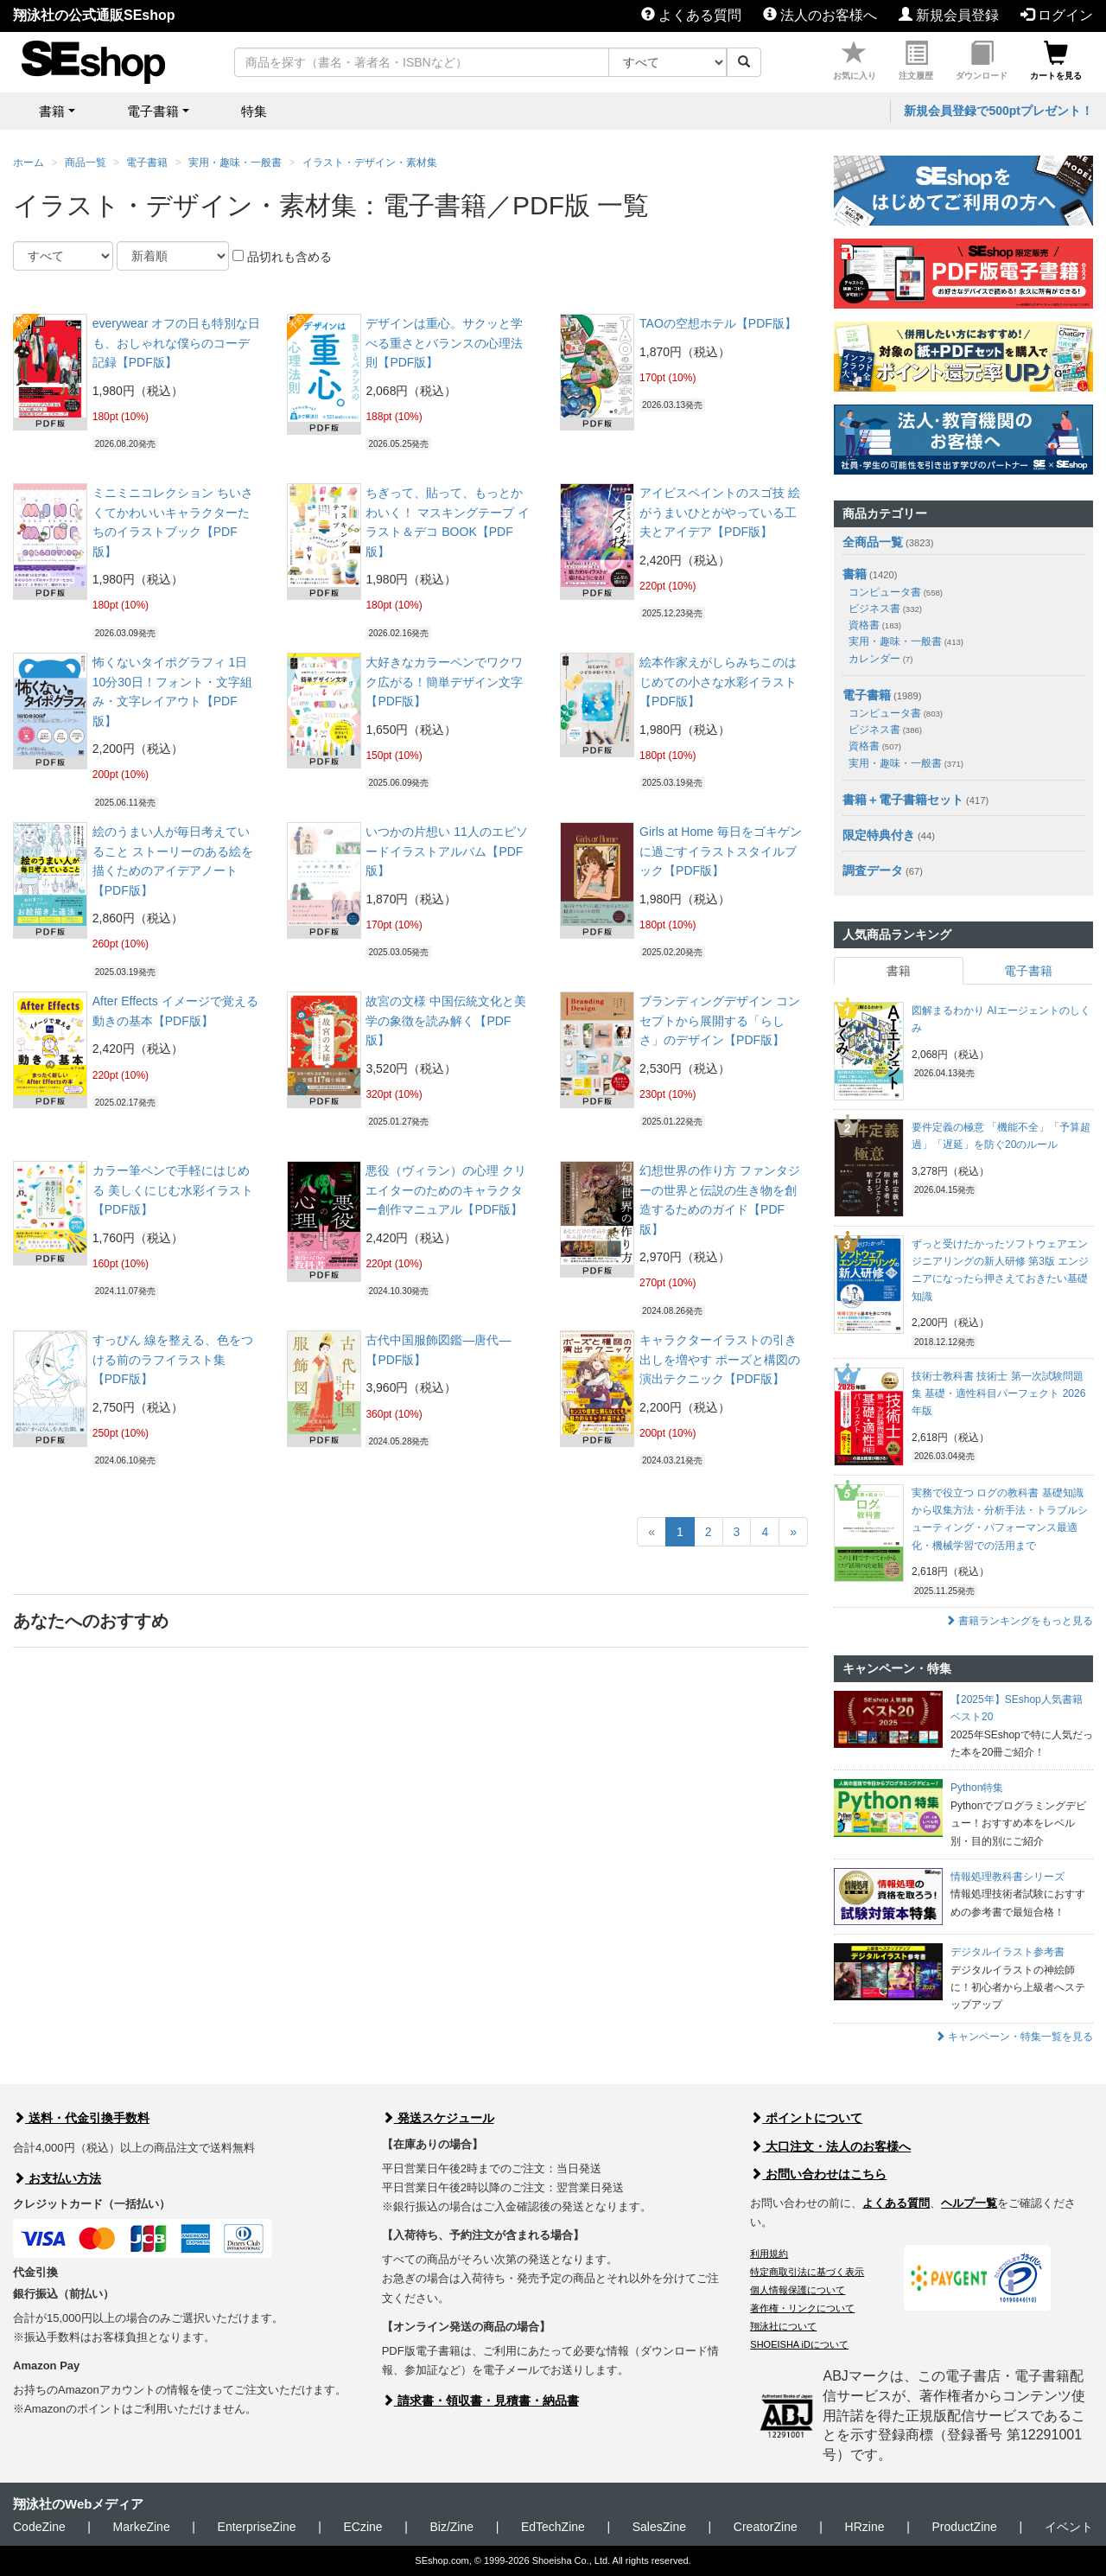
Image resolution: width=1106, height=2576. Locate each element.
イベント (1069, 2527)
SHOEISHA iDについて (799, 2344)
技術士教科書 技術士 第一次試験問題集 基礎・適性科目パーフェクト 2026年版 (998, 1394)
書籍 (854, 574)
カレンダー (880, 659)
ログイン (1056, 15)
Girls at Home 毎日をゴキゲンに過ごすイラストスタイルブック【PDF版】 (720, 851)
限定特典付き (878, 835)
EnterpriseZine (257, 2527)
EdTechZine (553, 2527)
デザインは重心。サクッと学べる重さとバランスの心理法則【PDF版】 (444, 342)
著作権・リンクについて (802, 2308)
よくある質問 (691, 15)
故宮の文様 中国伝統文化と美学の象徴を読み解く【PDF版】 (445, 1020)
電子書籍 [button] (153, 111)
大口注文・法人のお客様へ (830, 2146)
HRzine (865, 2527)
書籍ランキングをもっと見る (1019, 1621)
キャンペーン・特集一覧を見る (1014, 2037)
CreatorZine (766, 2527)
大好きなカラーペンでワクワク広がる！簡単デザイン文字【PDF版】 (444, 681)
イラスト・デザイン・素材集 (369, 162)
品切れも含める (282, 257)
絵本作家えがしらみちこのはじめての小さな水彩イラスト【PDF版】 (718, 681)
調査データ (872, 870)
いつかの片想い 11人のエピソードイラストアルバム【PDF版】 (446, 851)
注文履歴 (916, 60)
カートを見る (1056, 60)
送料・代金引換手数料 (81, 2118)
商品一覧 (85, 162)
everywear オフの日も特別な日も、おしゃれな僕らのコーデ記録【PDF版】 (176, 342)
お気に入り (854, 60)
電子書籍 (147, 162)
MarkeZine (141, 2527)
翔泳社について (783, 2326)
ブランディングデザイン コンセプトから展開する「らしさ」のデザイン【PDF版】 (719, 1020)
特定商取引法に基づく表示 (807, 2272)
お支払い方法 (57, 2178)
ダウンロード (981, 60)
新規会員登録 (949, 15)
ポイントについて (806, 2118)
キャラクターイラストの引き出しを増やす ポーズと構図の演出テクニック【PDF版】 (719, 1359)
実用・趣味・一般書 (235, 162)
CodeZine (39, 2527)
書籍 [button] (52, 111)
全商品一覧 (872, 542)
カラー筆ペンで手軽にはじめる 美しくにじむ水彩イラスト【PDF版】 (172, 1190)
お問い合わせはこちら (818, 2174)
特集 (254, 111)
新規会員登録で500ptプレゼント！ (998, 111)
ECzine (362, 2527)
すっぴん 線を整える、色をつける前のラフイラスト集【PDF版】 (172, 1359)
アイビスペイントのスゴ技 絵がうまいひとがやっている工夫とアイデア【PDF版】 (719, 512)
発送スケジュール (438, 2118)
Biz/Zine (451, 2527)
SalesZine (659, 2527)
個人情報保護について (797, 2290)
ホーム (28, 162)
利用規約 (769, 2253)
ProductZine (963, 2527)
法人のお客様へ (820, 15)
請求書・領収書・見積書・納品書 (480, 2400)
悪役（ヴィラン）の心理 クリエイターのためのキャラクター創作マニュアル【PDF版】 (445, 1190)
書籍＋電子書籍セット (902, 800)
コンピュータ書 (896, 592)
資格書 (875, 625)
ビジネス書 (885, 609)
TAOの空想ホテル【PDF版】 (718, 323)
